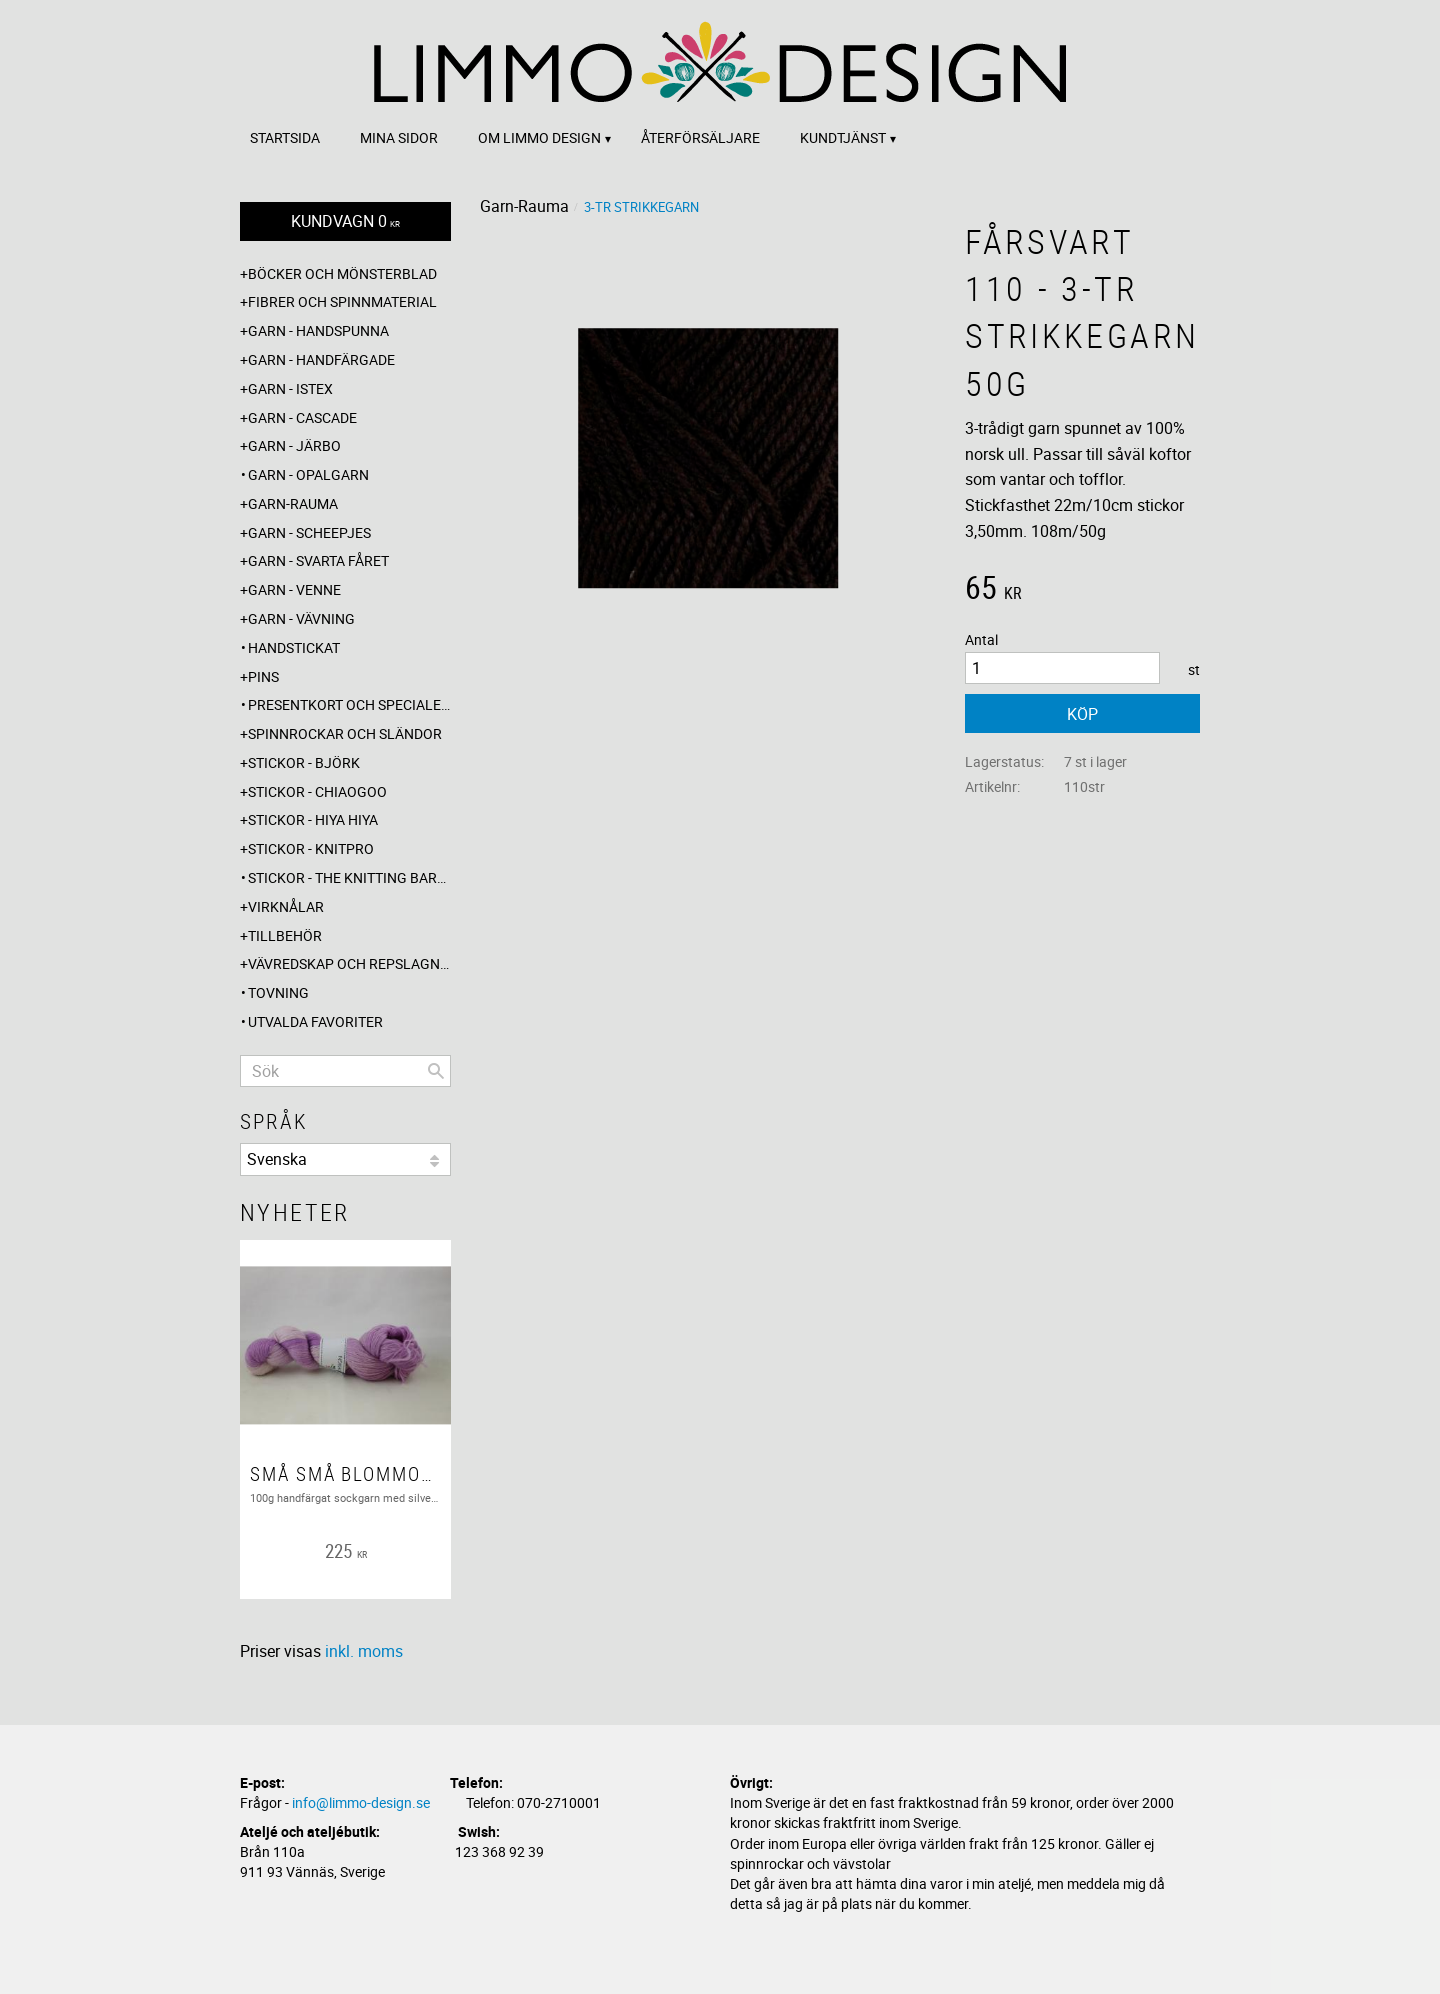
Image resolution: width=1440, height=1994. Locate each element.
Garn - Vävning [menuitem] (301, 618)
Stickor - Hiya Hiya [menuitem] (313, 819)
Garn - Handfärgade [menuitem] (321, 359)
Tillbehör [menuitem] (285, 935)
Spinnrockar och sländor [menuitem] (345, 733)
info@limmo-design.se (361, 1802)
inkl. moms (364, 1651)
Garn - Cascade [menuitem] (302, 417)
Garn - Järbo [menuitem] (294, 445)
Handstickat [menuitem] (294, 647)
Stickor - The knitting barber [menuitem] (349, 877)
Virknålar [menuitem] (286, 906)
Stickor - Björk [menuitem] (304, 762)
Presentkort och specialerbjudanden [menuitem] (349, 704)
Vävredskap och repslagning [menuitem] (349, 963)
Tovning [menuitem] (278, 992)
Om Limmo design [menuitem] (539, 137)
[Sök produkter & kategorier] (345, 1071)
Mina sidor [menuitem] (399, 137)
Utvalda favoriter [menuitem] (315, 1021)
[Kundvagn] (345, 221)
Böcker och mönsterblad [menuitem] (342, 273)
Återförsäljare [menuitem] (700, 137)
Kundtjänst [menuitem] (843, 137)
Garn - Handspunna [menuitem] (318, 330)
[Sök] (436, 1071)
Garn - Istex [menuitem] (290, 388)
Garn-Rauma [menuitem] (293, 503)
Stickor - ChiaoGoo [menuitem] (317, 791)
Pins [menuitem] (263, 676)
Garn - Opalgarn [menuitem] (308, 474)
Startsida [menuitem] (285, 137)
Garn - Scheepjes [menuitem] (309, 532)
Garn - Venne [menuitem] (294, 589)
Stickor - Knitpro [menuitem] (311, 848)
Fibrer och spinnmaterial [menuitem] (342, 301)
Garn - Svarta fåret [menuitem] (318, 560)
